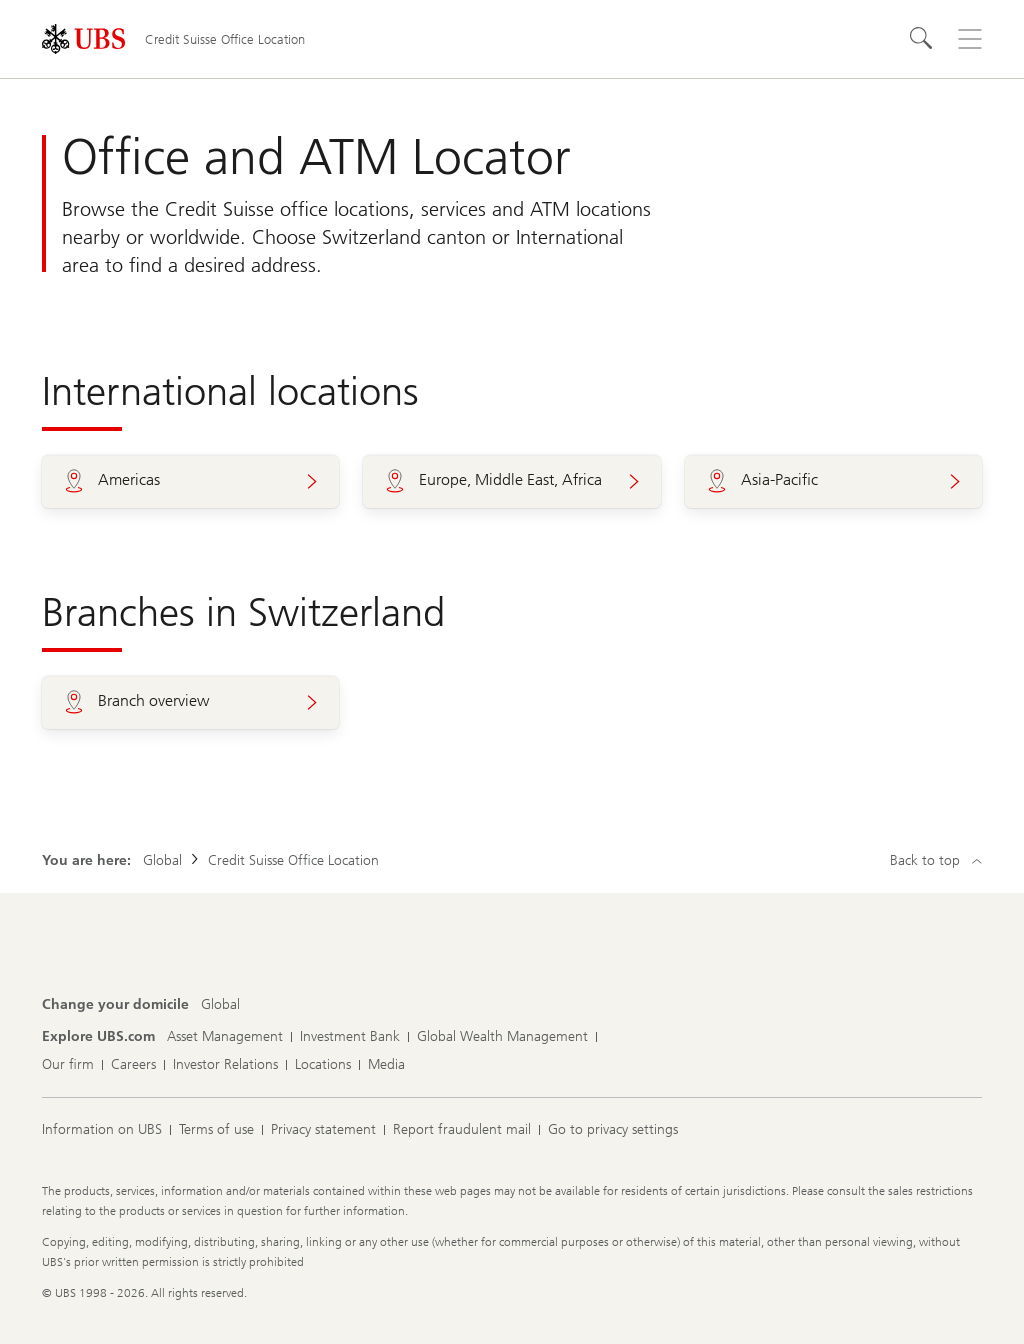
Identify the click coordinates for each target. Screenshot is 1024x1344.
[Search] (922, 39)
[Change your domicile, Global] (220, 1005)
